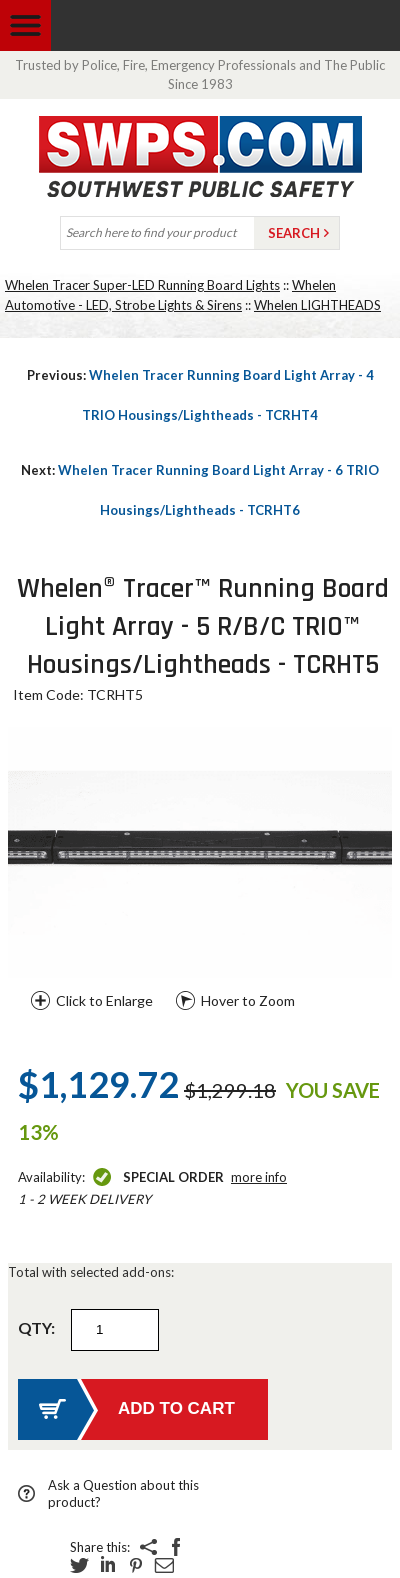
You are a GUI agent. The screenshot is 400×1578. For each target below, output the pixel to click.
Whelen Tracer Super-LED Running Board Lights (142, 285)
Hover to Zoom (248, 1000)
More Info (259, 1177)
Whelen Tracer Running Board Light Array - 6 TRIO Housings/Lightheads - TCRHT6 (200, 490)
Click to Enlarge (104, 1000)
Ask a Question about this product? (123, 1493)
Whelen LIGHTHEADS (317, 305)
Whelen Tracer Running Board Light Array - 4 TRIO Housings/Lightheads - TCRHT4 (200, 395)
